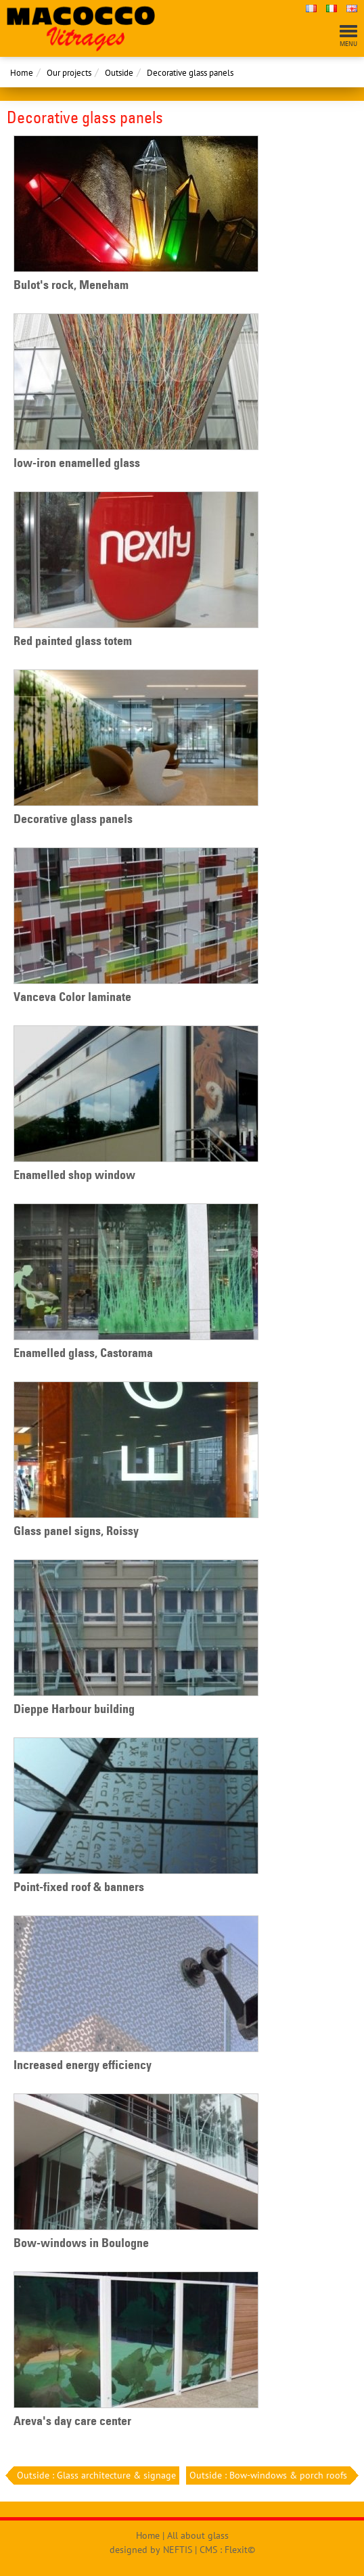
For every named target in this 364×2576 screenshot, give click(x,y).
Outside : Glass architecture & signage (95, 2475)
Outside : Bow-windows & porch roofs (269, 2475)
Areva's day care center (72, 2421)
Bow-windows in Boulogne (81, 2243)
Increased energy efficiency (83, 2065)
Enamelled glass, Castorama (83, 1353)
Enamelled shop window (74, 1175)
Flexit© (240, 2550)
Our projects (69, 73)
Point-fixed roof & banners (79, 1887)
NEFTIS (177, 2550)
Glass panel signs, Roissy (76, 1531)
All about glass (198, 2535)
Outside (119, 73)
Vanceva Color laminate (72, 997)
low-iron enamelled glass (77, 463)
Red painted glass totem (73, 641)
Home (21, 73)
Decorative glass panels (190, 73)
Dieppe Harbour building (74, 1709)
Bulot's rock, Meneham (71, 284)
